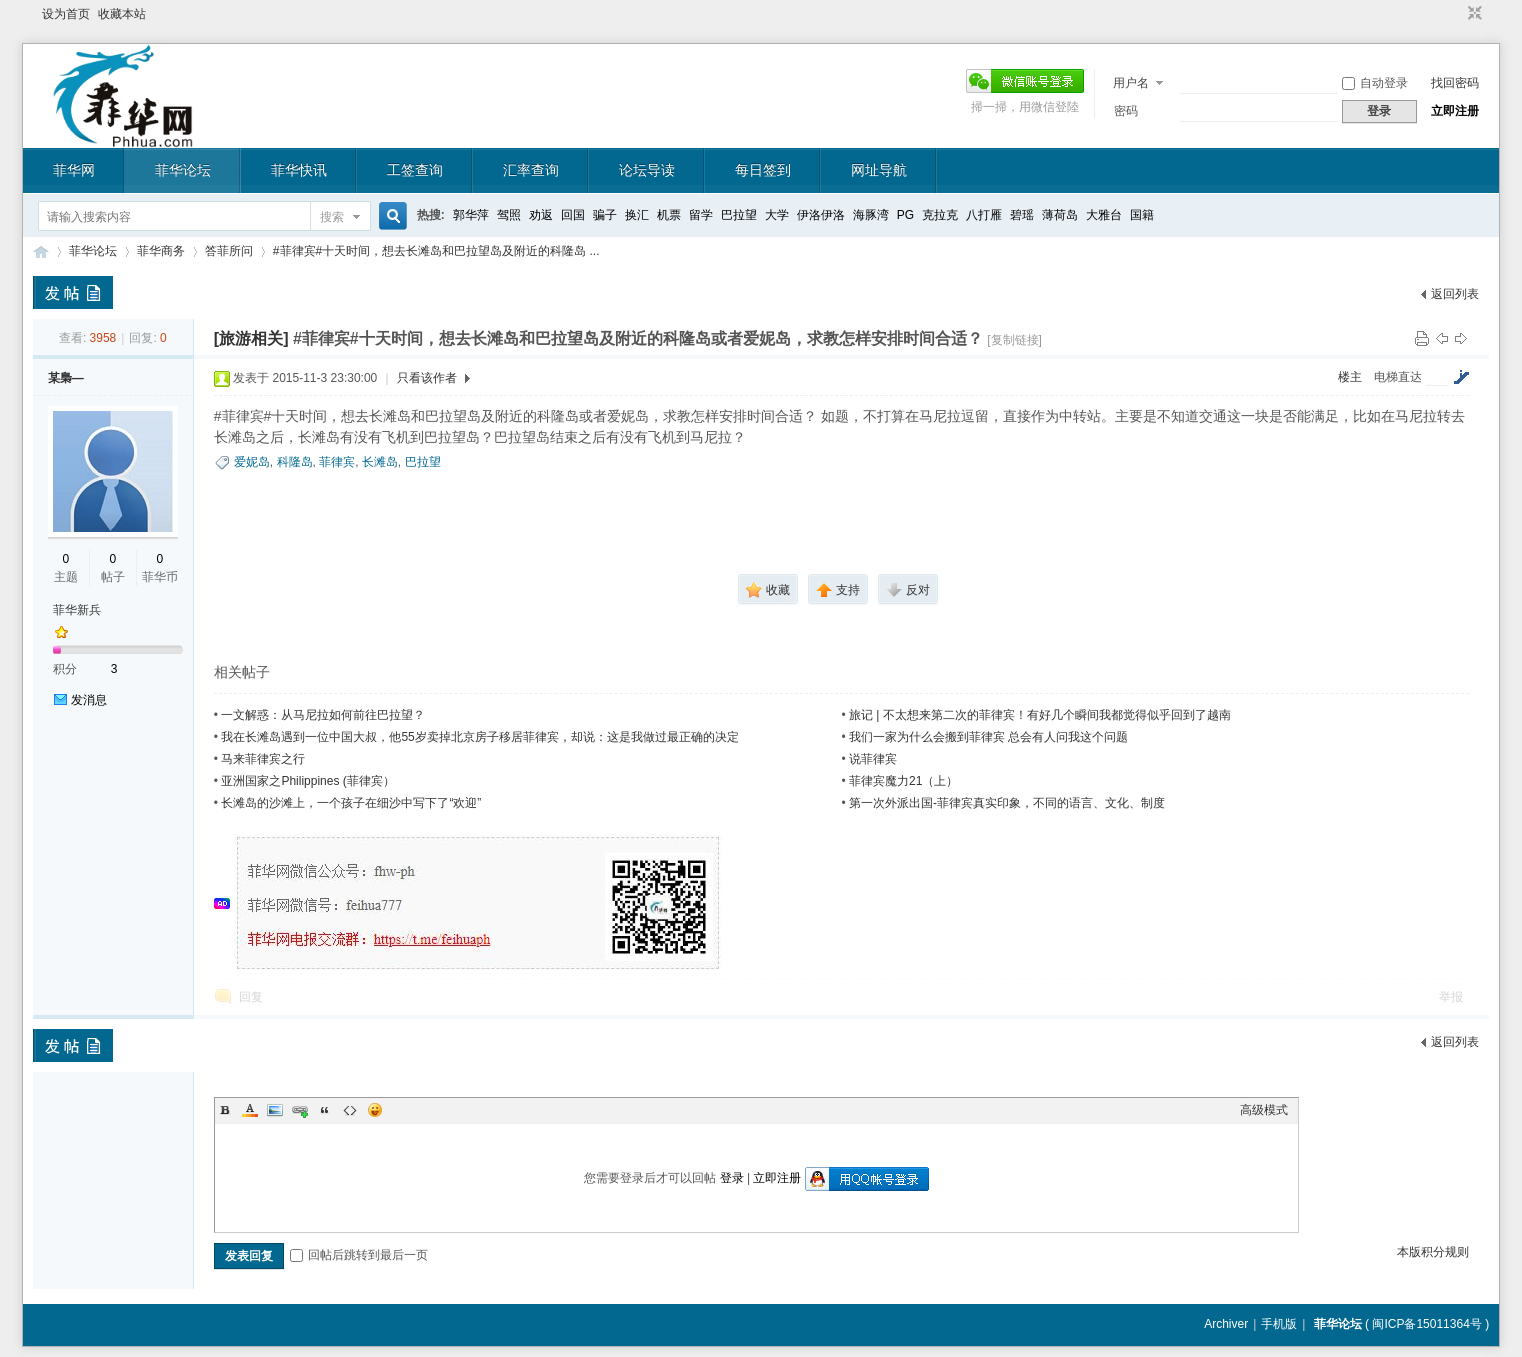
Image (275, 1110)
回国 (573, 215)
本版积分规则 (1433, 1252)
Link (300, 1110)
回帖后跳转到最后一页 (359, 1255)
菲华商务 (161, 251)
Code (350, 1110)
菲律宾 (337, 462)
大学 (777, 215)
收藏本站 (122, 14)
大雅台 (1104, 215)
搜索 (332, 217)
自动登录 (1375, 83)
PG (905, 215)
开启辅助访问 (1456, 14)
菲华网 (74, 170)
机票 (669, 215)
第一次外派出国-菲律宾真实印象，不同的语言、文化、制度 (1007, 803)
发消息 (89, 700)
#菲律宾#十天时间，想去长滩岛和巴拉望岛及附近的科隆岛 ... (436, 251)
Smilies (375, 1110)
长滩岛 (380, 462)
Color (250, 1110)
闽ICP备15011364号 (1426, 1324)
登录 (732, 1178)
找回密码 (1455, 83)
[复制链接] (1014, 340)
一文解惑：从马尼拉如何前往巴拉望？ (323, 715)
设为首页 (66, 14)
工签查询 (415, 170)
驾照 (509, 215)
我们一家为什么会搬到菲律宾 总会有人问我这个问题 (988, 737)
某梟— (66, 378)
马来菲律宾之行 (263, 759)
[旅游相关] (251, 338)
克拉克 (940, 215)
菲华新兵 (77, 610)
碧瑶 (1022, 215)
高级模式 (1264, 1110)
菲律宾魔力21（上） (903, 781)
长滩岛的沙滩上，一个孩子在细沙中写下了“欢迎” (351, 803)
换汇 (637, 215)
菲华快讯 (299, 170)
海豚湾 (871, 215)
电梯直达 (1398, 377)
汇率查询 (531, 170)
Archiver (1226, 1324)
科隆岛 (295, 462)
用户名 (1131, 83)
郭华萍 (471, 215)
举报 (1451, 997)
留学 (701, 215)
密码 (1126, 111)
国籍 (1142, 215)
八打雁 (984, 215)
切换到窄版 (1472, 14)
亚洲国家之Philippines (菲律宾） (307, 781)
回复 (251, 997)
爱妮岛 (252, 462)
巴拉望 (739, 215)
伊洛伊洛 (821, 215)
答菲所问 (229, 251)
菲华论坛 (183, 170)
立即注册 (1455, 111)
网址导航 (879, 170)
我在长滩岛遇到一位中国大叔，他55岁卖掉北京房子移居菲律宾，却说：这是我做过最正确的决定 (479, 737)
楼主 (1350, 377)
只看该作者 (427, 378)
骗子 (605, 215)
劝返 (541, 215)
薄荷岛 (1060, 215)
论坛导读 (647, 170)
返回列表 (1455, 294)
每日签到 (763, 170)
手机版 (1279, 1324)
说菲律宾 (873, 759)
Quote (325, 1110)
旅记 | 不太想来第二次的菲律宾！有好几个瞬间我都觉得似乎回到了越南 (1040, 715)
